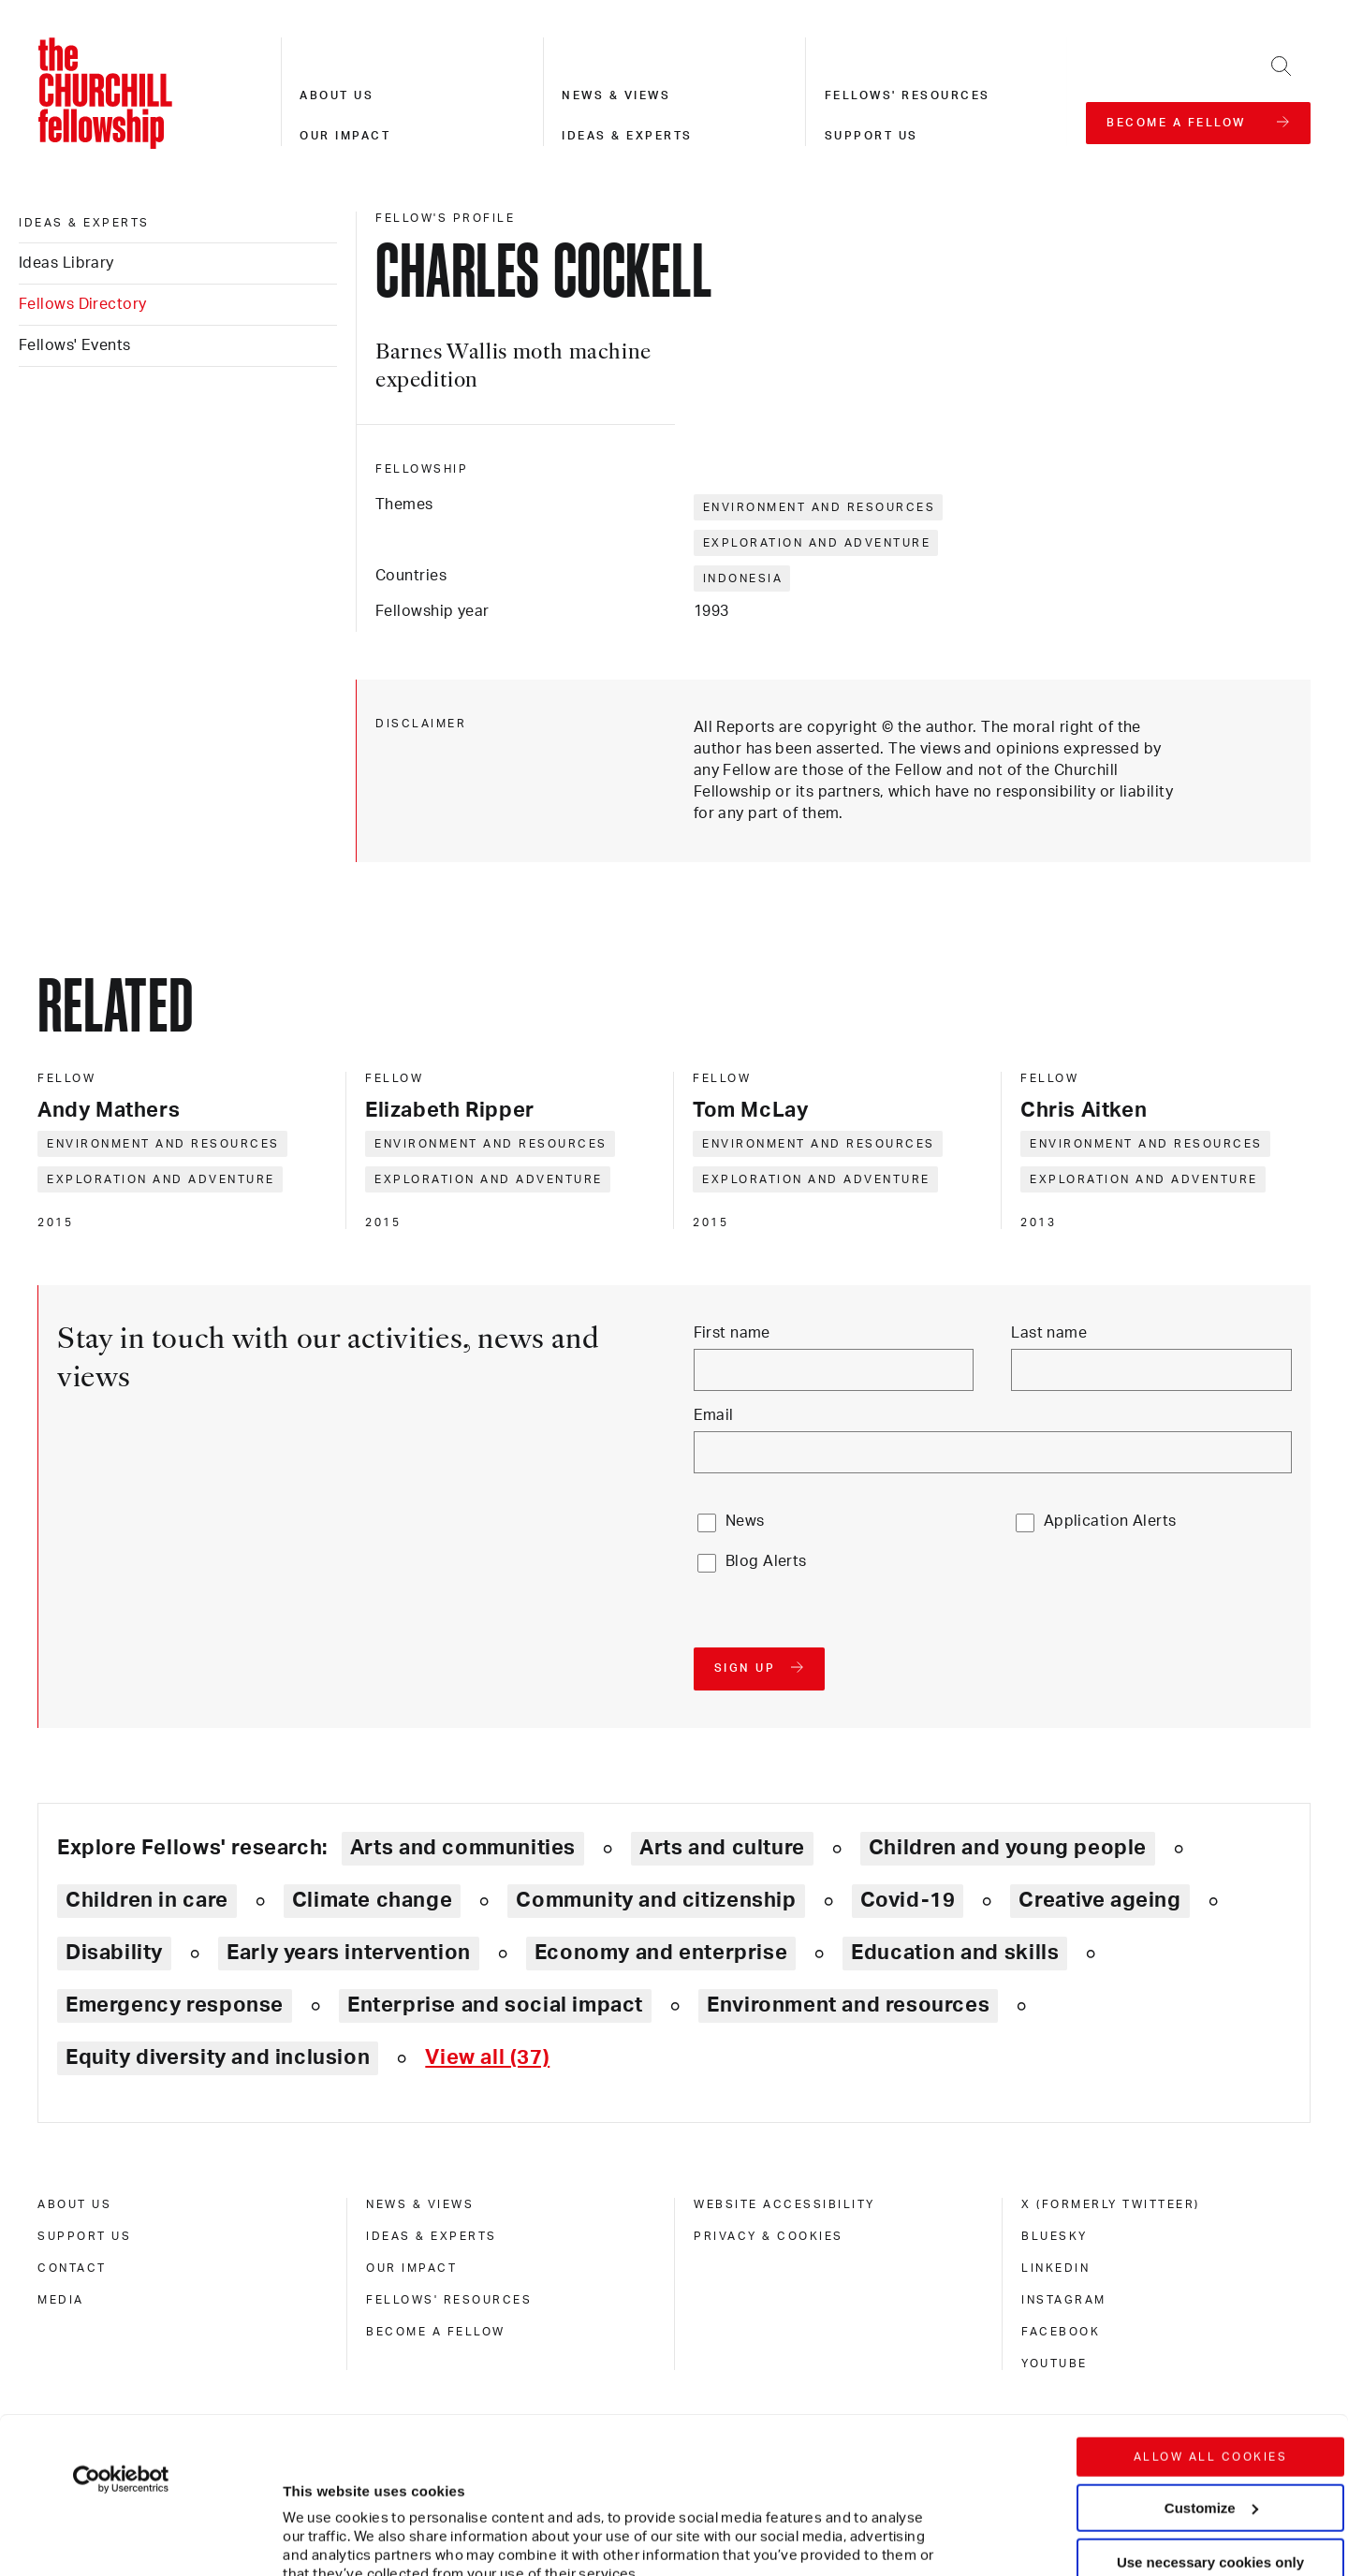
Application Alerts (1110, 1521)
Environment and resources (819, 507)
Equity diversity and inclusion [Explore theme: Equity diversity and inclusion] (218, 2057)
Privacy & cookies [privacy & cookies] (768, 2236)
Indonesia (743, 578)
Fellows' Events (75, 345)
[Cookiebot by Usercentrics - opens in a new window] (121, 2323)
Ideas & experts (627, 135)
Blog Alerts (766, 1561)
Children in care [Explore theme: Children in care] (147, 1900)
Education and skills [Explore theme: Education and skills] (955, 1952)
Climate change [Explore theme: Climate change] (372, 1900)
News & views (616, 95)
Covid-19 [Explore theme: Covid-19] (908, 1900)
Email (714, 1415)
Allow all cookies (1211, 2300)
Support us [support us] (84, 2236)
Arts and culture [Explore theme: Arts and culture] (722, 1847)
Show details (307, 2505)
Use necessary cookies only (1210, 2406)
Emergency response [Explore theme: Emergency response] (175, 2005)
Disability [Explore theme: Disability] (114, 1952)
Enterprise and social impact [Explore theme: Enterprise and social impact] (495, 2005)
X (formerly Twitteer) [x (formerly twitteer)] (1110, 2204)
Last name (1049, 1332)
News (745, 1521)
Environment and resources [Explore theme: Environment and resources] (848, 2005)
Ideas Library (66, 263)
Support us (871, 135)
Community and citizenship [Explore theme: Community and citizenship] (656, 1900)
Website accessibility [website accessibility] (784, 2204)
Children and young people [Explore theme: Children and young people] (1008, 1847)
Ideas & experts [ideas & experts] (84, 222)
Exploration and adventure (817, 543)
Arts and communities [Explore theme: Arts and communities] (463, 1847)
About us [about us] (74, 2204)
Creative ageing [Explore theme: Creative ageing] (1099, 1900)
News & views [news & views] (420, 2204)
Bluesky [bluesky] (1054, 2236)
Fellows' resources (907, 95)
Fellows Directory (82, 304)
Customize (1211, 2351)
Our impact (345, 135)
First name (732, 1332)
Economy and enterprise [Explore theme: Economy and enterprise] (661, 1952)
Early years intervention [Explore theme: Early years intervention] (349, 1952)
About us (337, 95)
